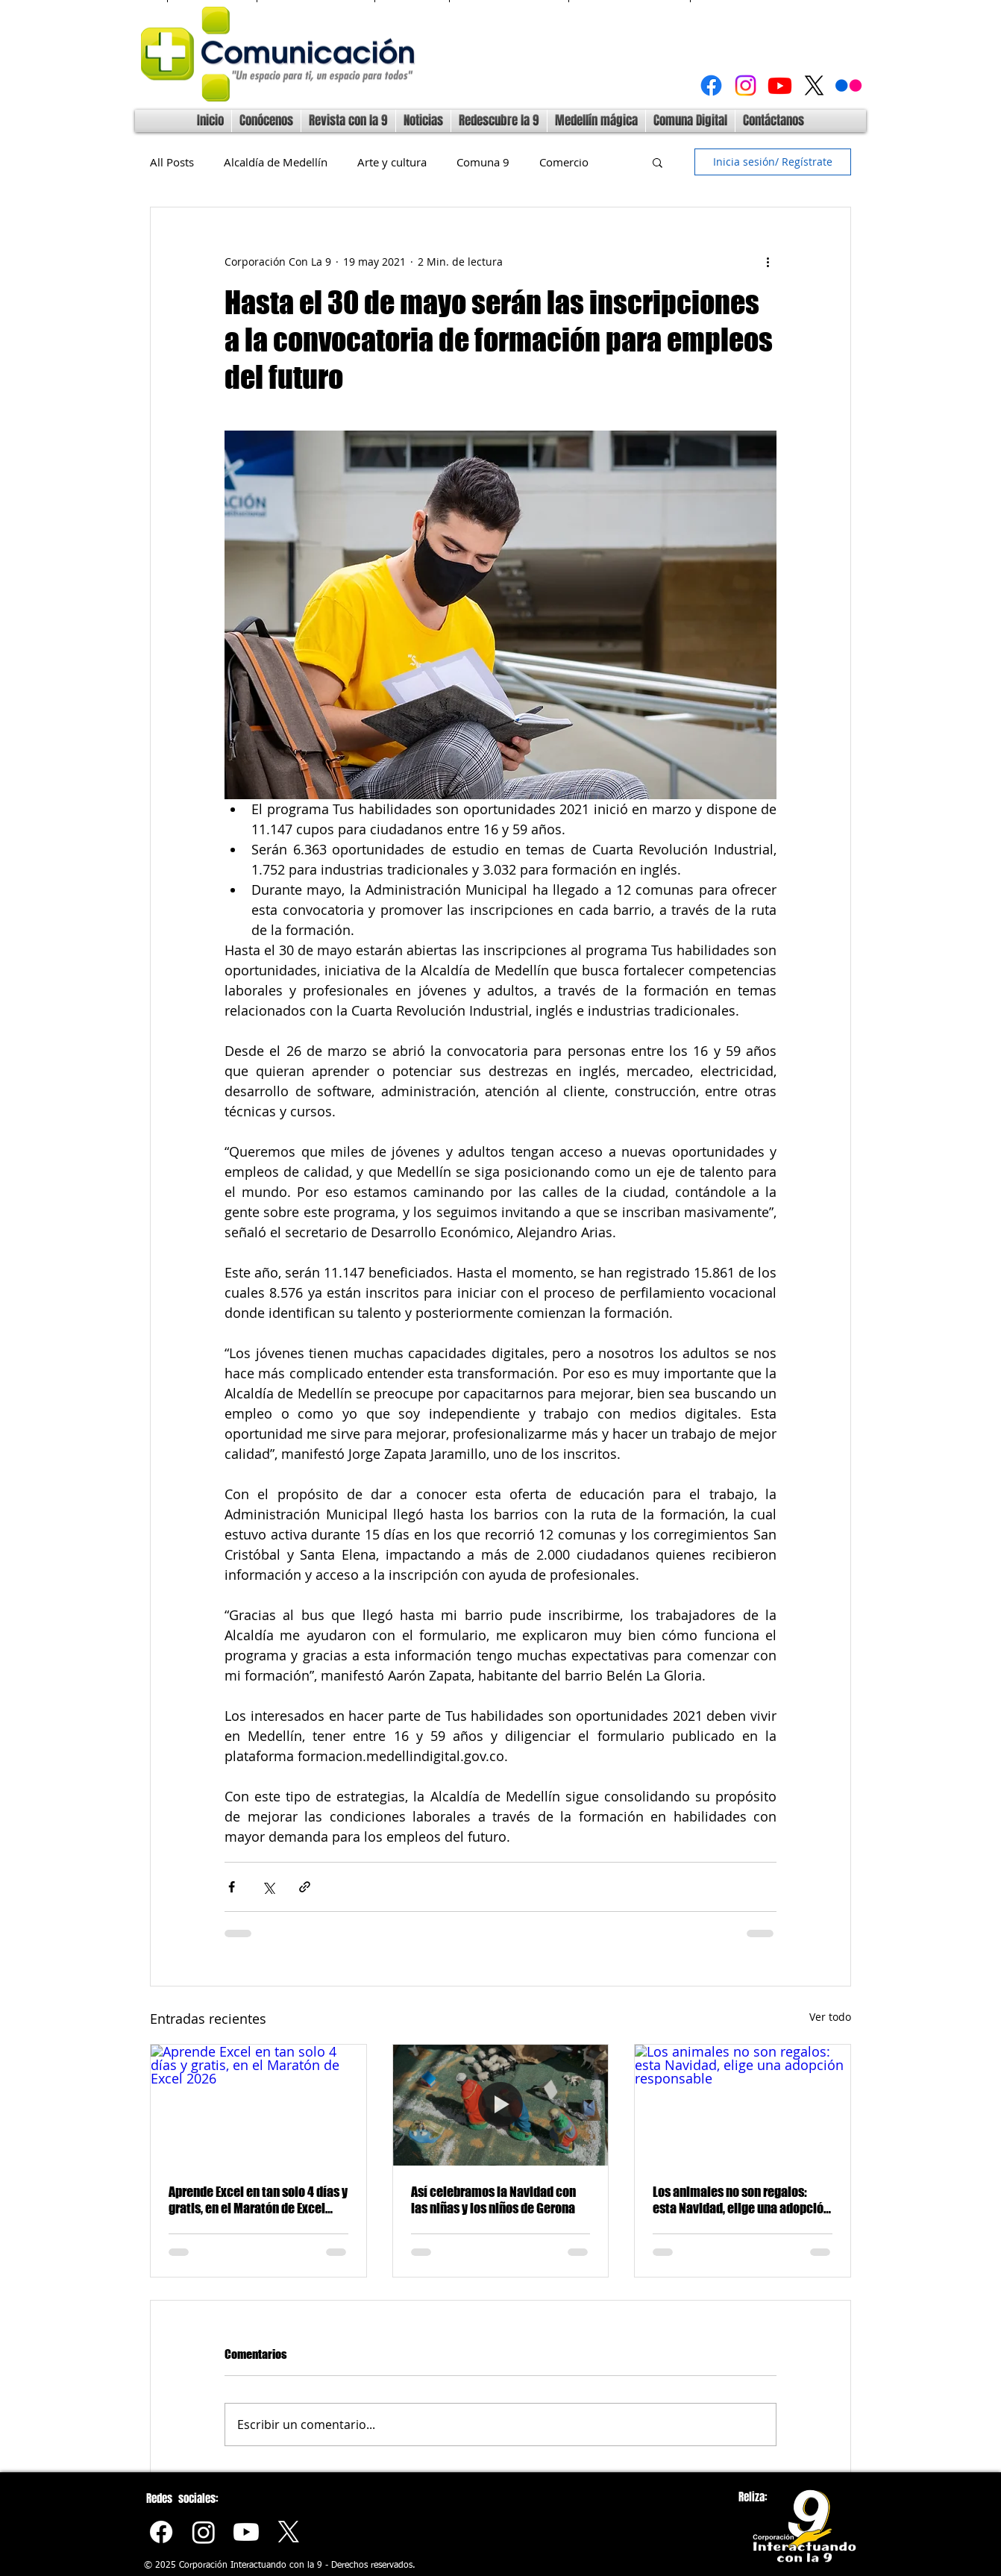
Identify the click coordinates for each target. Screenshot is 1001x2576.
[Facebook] (711, 85)
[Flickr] (848, 85)
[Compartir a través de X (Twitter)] (268, 1887)
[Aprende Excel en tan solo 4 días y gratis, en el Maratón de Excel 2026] (258, 2105)
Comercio (564, 161)
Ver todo (830, 2017)
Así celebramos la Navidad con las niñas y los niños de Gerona (493, 2199)
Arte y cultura (392, 161)
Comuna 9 (482, 161)
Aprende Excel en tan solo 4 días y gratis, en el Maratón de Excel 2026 (258, 2199)
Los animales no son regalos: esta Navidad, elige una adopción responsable (741, 2199)
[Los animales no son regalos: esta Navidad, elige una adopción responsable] (742, 2105)
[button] (657, 162)
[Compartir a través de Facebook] (232, 1887)
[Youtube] (780, 85)
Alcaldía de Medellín (275, 161)
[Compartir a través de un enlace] (305, 1887)
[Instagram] (745, 85)
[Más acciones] (767, 261)
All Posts (172, 161)
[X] (814, 85)
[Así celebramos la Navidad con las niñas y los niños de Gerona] (501, 2105)
